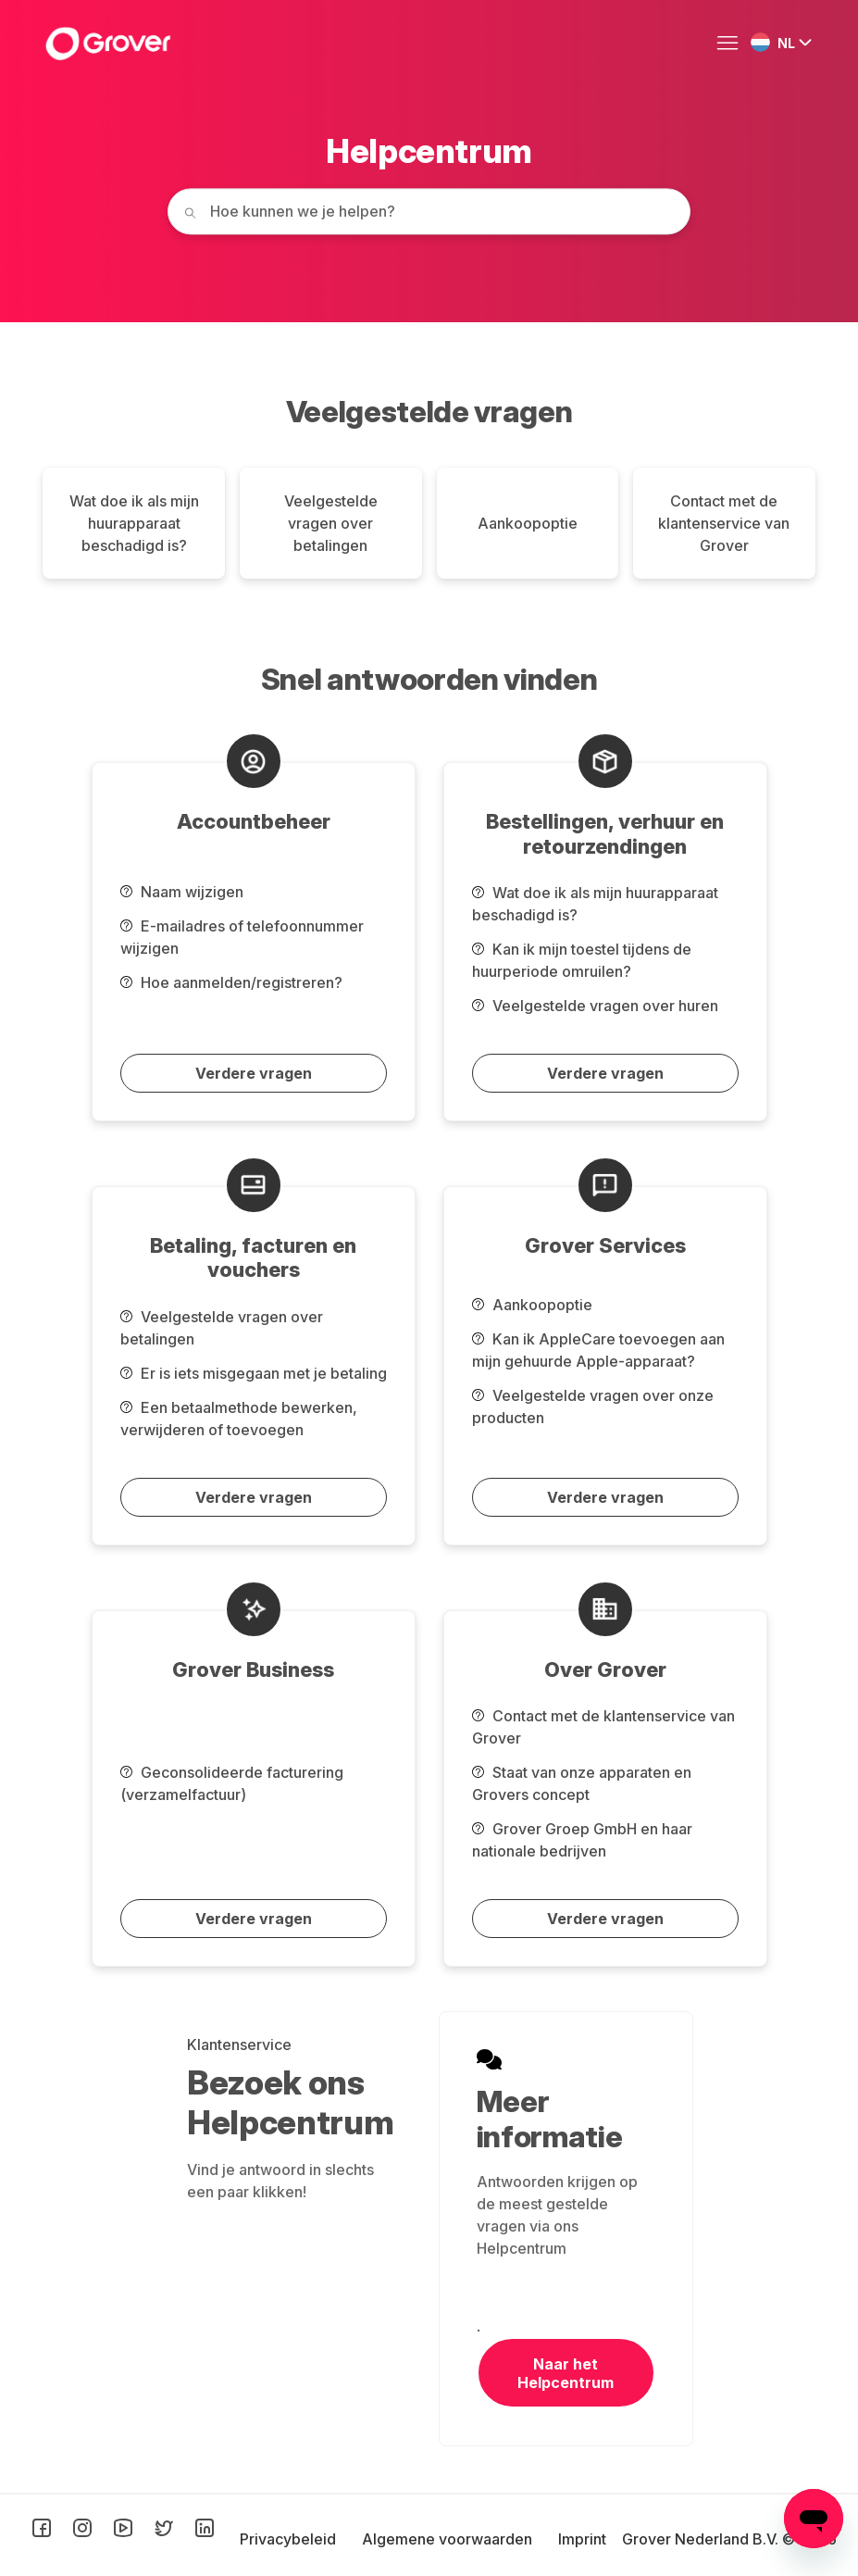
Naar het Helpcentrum (565, 2373)
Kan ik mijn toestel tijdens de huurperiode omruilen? (581, 960)
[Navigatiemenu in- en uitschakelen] (732, 43)
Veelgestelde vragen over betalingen (331, 523)
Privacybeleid (290, 2539)
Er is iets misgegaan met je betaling (253, 1373)
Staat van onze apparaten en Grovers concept (581, 1783)
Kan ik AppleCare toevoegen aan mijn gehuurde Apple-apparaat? (598, 1350)
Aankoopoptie (528, 523)
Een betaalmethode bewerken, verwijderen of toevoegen (238, 1418)
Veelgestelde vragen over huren (595, 1005)
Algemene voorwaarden (449, 2539)
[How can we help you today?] (429, 211)
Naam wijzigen (181, 891)
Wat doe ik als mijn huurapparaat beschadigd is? (134, 523)
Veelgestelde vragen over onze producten (593, 1406)
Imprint (582, 2539)
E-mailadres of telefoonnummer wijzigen (242, 937)
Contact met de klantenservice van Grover (724, 523)
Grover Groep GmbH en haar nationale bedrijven (582, 1839)
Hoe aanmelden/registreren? (231, 982)
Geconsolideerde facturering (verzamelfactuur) (231, 1783)
